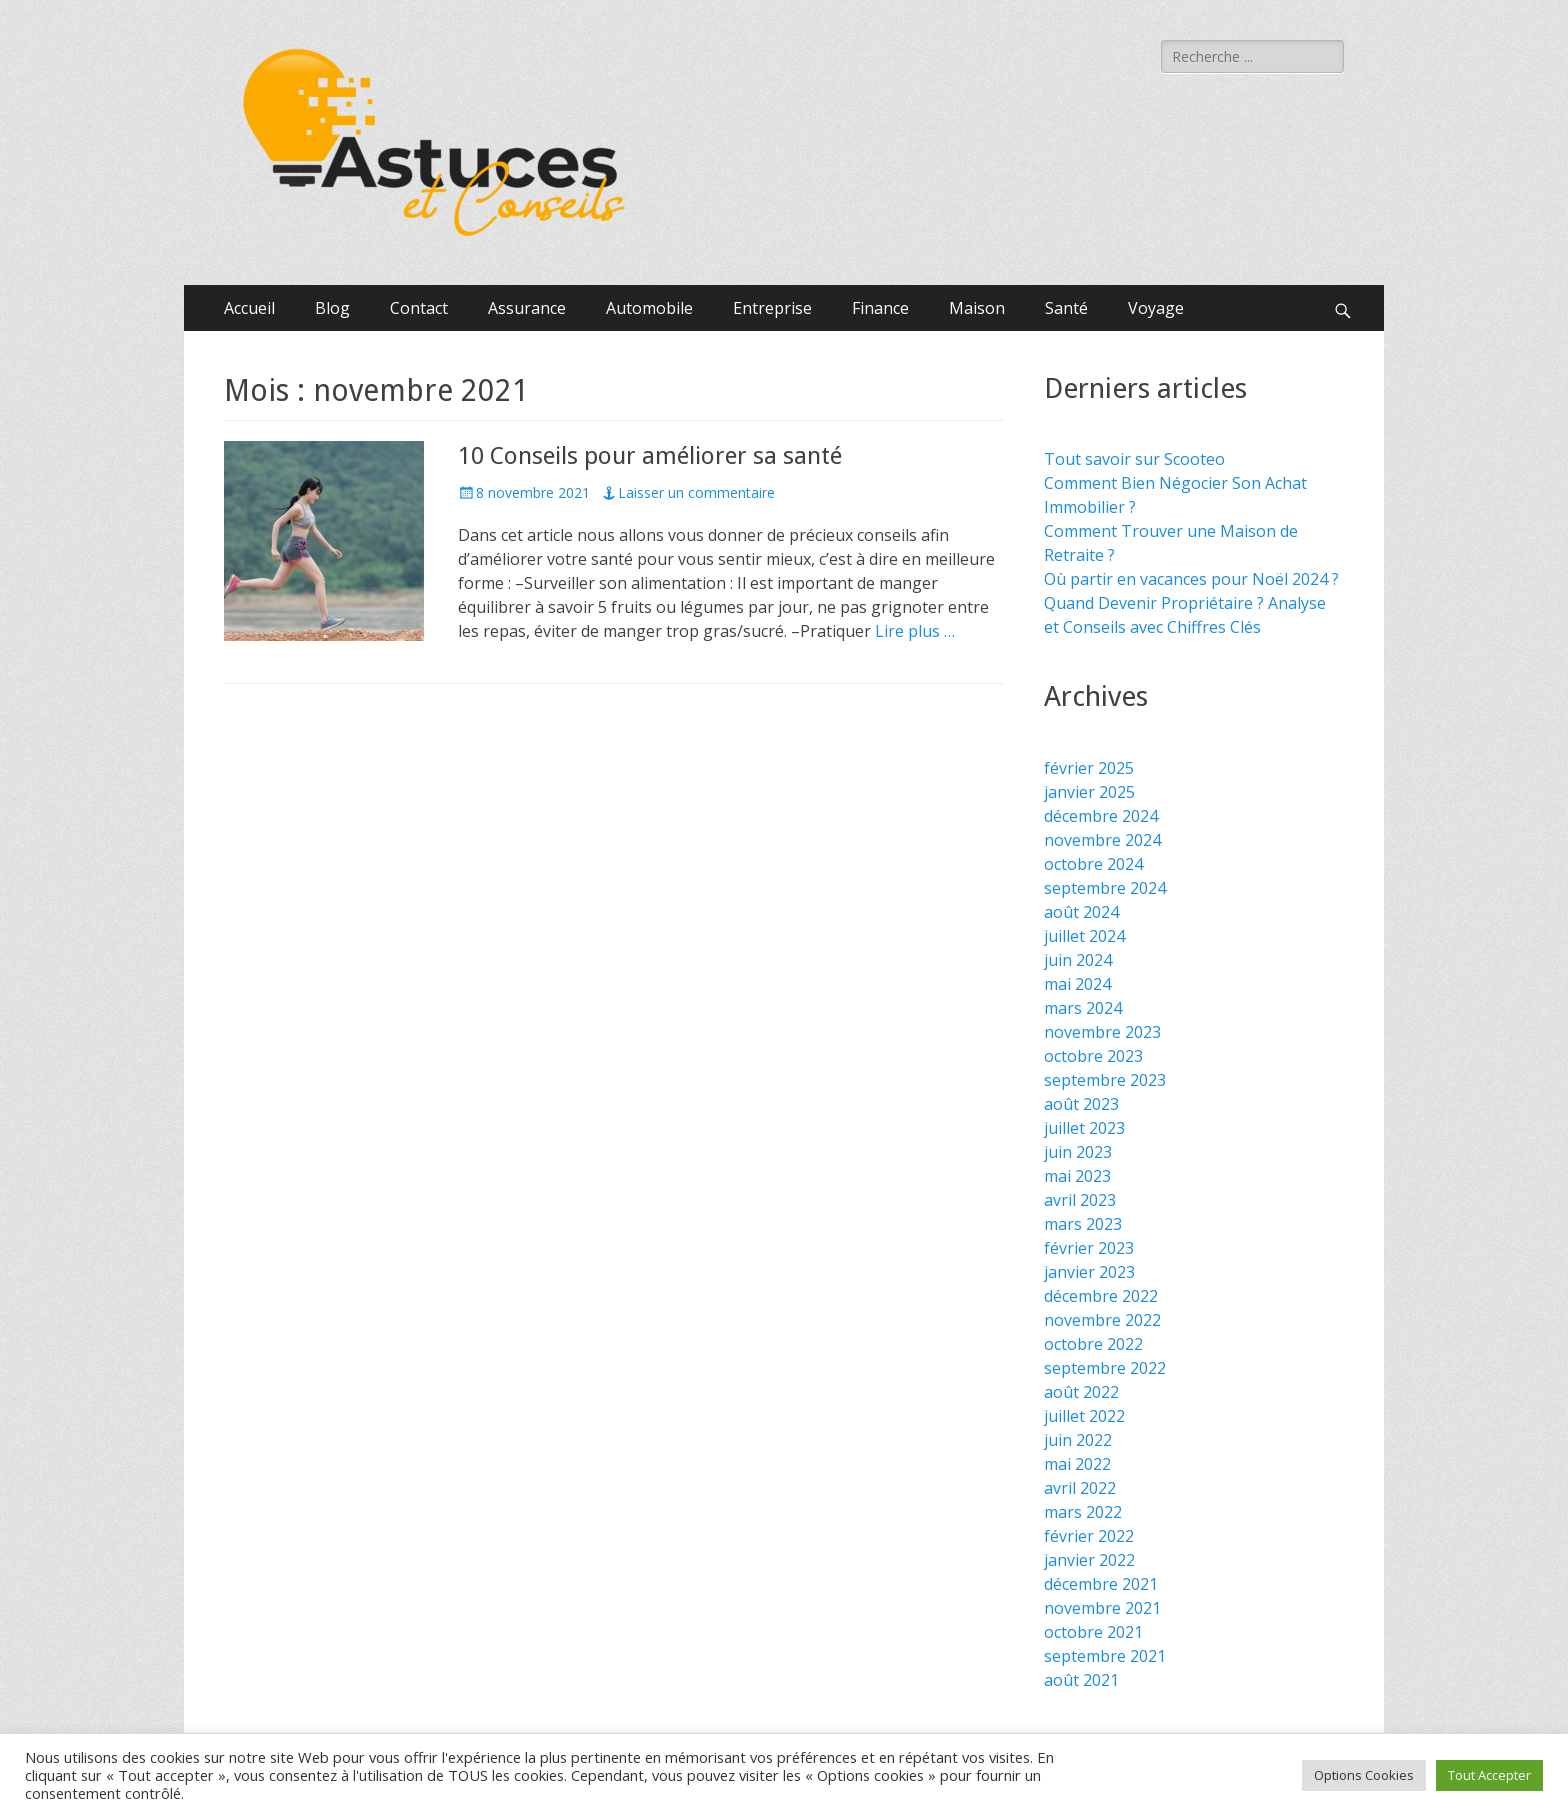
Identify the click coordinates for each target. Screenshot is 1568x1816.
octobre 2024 (1093, 864)
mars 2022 (1083, 1512)
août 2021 (1081, 1680)
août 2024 (1081, 912)
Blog (332, 308)
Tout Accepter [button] (1489, 1775)
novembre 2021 (1102, 1608)
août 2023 (1081, 1104)
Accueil (249, 308)
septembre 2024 (1105, 888)
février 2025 (1089, 768)
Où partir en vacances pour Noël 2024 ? (1191, 579)
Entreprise (772, 308)
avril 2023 (1080, 1200)
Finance (880, 308)
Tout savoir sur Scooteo (1134, 459)
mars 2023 (1083, 1224)
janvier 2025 (1089, 792)
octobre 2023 (1093, 1056)
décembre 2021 (1101, 1584)
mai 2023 (1077, 1176)
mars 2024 (1083, 1008)
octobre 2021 (1093, 1632)
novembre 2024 (1102, 840)
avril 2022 (1080, 1488)
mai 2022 (1077, 1464)
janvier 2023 (1089, 1272)
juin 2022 (1078, 1440)
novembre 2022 (1102, 1320)
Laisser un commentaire (696, 492)
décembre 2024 (1101, 816)
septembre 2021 (1105, 1656)
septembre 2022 (1105, 1368)
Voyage (1156, 308)
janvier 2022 (1089, 1560)
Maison (977, 308)
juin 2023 (1078, 1152)
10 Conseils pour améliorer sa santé (650, 456)
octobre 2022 (1093, 1344)
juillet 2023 (1084, 1128)
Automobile (649, 308)
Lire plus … (915, 631)
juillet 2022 (1084, 1416)
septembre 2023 (1105, 1080)
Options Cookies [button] (1364, 1775)
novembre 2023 (1102, 1032)
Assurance (527, 308)
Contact (419, 308)
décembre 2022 (1101, 1296)
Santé (1066, 308)
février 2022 (1089, 1536)
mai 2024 (1077, 984)
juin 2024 (1078, 960)
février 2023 (1089, 1248)
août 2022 (1081, 1392)
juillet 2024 (1084, 936)
